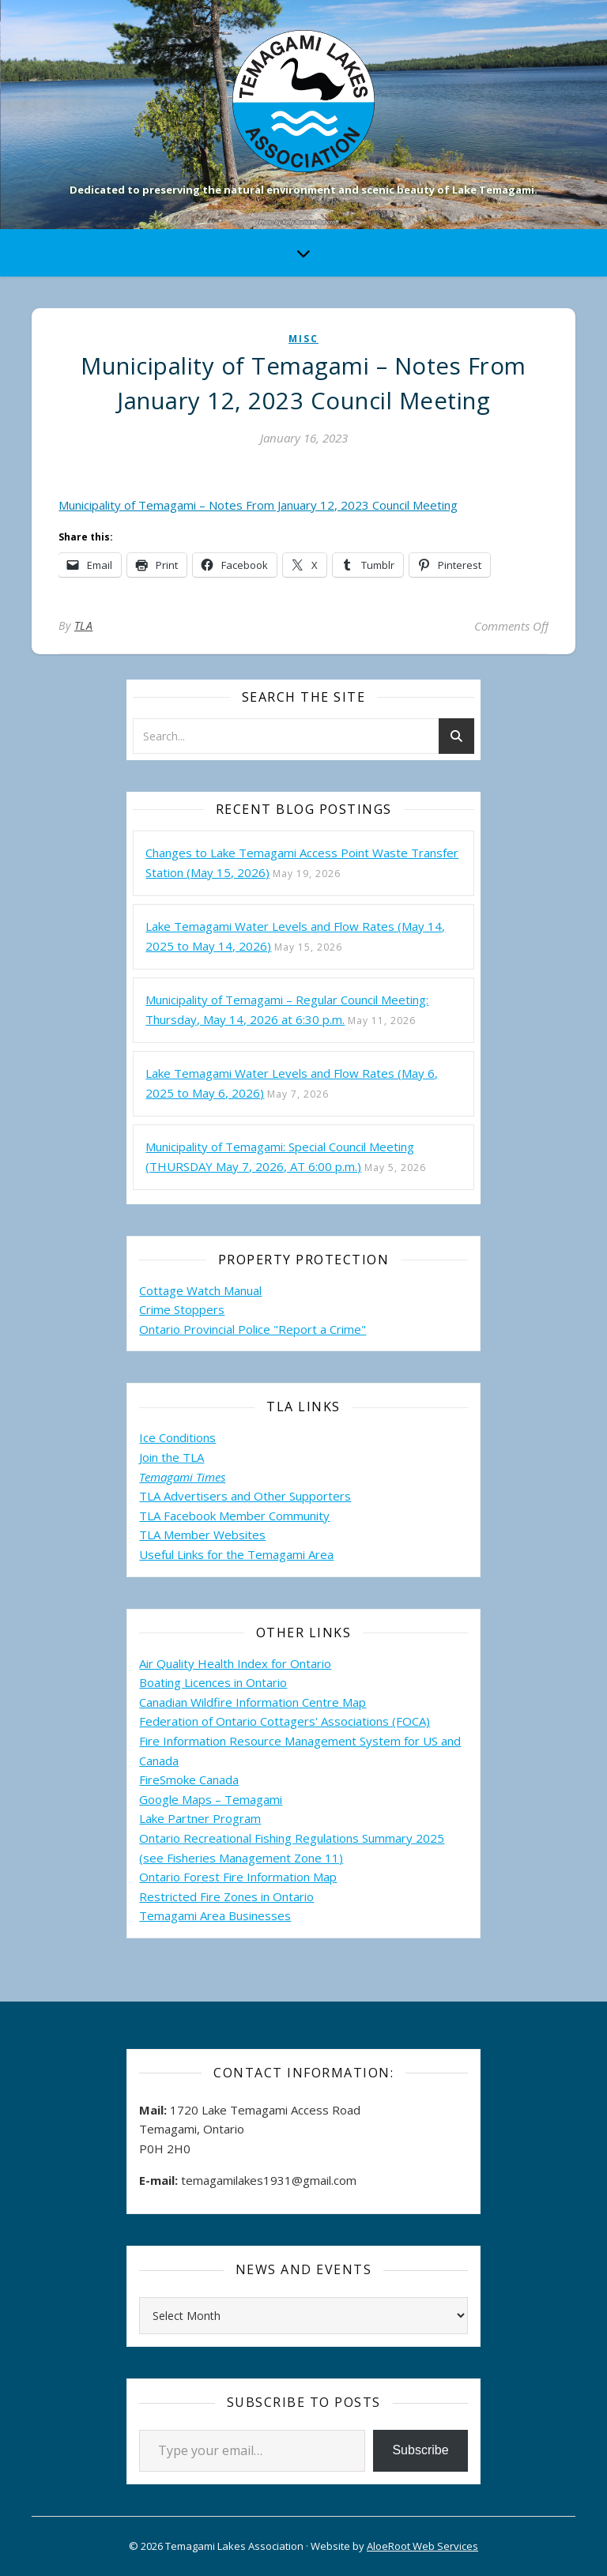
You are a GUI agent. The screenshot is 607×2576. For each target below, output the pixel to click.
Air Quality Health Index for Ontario (235, 1663)
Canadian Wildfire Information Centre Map (252, 1702)
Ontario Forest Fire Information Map (238, 1877)
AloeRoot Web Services (422, 2546)
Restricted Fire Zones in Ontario (226, 1896)
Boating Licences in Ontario (213, 1682)
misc (303, 338)
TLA (83, 625)
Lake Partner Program (200, 1818)
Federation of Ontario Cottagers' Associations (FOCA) (284, 1721)
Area (321, 1554)
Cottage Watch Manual (200, 1290)
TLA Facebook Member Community (234, 1515)
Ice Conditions (177, 1437)
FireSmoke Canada (189, 1779)
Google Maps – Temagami (210, 1799)
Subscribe (420, 2450)
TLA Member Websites (202, 1534)
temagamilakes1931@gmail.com (268, 2180)
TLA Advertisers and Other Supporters (245, 1496)
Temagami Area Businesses (215, 1915)
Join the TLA (171, 1457)
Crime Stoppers (181, 1309)
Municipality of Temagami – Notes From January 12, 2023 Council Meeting (258, 505)
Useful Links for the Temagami (223, 1554)
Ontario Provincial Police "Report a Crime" (252, 1329)
